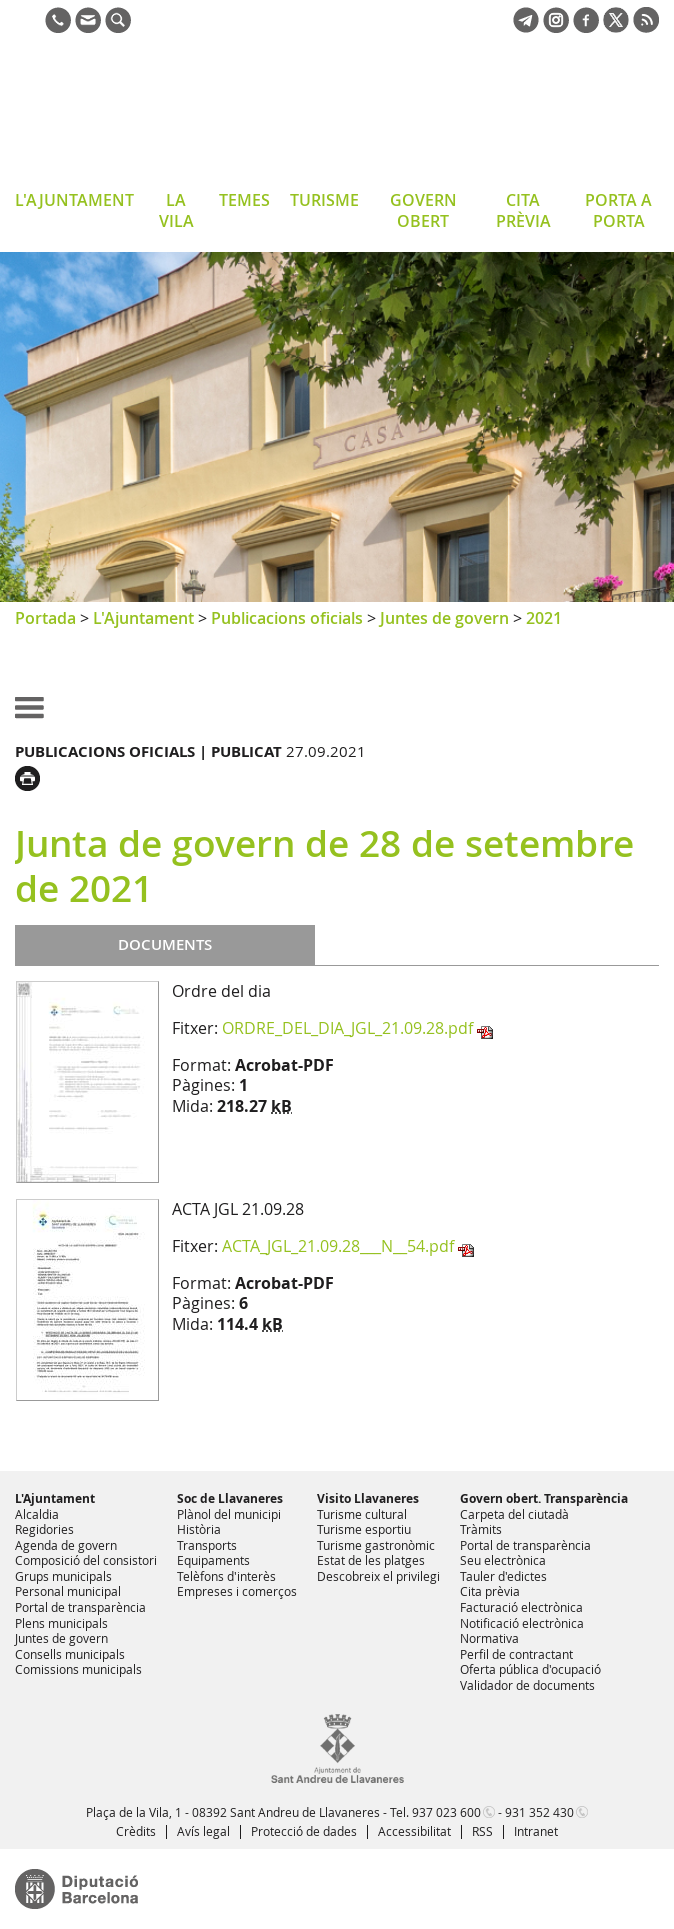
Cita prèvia (490, 1591)
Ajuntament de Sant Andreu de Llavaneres (174, 114)
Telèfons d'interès (226, 1576)
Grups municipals (63, 1576)
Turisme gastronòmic (376, 1545)
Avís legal (203, 1831)
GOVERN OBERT (423, 210)
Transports (207, 1545)
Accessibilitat (414, 1831)
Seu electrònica (503, 1560)
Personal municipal (68, 1591)
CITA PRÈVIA (523, 210)
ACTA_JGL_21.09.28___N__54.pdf (338, 1246)
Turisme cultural (362, 1514)
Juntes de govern (444, 618)
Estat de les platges (371, 1560)
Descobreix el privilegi (378, 1576)
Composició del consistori (86, 1560)
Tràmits (481, 1529)
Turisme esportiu (364, 1529)
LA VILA (176, 210)
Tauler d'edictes (503, 1576)
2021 (544, 618)
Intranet (536, 1831)
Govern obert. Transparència (544, 1498)
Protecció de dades (304, 1831)
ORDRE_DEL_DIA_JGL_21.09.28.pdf (347, 1028)
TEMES (244, 200)
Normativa (489, 1638)
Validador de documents (527, 1685)
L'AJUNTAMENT (74, 200)
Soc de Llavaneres (230, 1498)
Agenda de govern (66, 1545)
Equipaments (213, 1560)
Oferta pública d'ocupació (530, 1669)
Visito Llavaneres (368, 1498)
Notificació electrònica (522, 1623)
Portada (45, 618)
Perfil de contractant (516, 1654)
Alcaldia (37, 1514)
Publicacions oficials (287, 618)
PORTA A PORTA (618, 210)
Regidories (44, 1529)
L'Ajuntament (143, 618)
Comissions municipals (78, 1669)
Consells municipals (70, 1654)
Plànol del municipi (229, 1514)
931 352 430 (539, 1812)
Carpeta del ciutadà (514, 1514)
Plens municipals (61, 1623)
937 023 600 (446, 1812)
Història (199, 1529)
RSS (482, 1831)
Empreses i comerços (237, 1591)
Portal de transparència (80, 1607)
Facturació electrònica (521, 1607)
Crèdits (136, 1831)
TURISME (324, 200)
